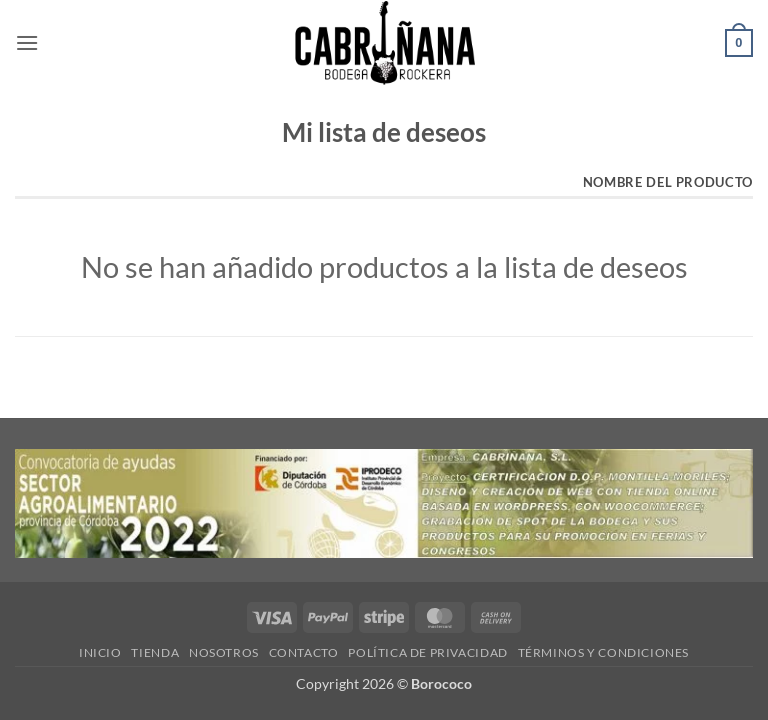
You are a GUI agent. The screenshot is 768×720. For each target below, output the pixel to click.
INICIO (100, 652)
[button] (27, 42)
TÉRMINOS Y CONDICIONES (603, 652)
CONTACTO (304, 652)
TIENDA (155, 652)
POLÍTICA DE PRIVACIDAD (427, 652)
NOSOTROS (224, 652)
